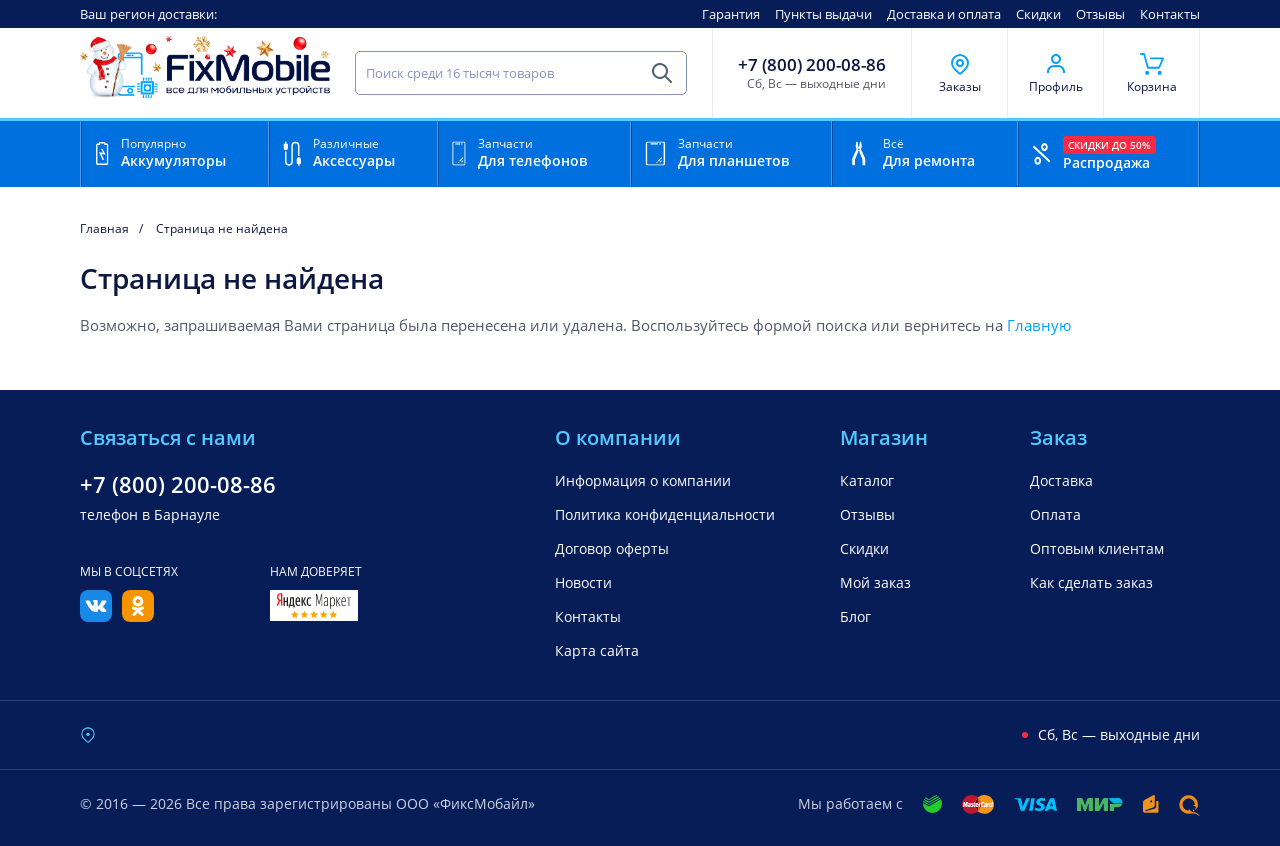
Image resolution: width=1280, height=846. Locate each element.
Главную (1039, 325)
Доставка (1061, 480)
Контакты (1170, 14)
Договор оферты (612, 548)
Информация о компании (643, 480)
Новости (583, 582)
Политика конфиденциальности (665, 514)
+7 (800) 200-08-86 (812, 65)
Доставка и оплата (944, 14)
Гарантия (731, 14)
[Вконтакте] (96, 616)
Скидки (1038, 14)
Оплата (1055, 514)
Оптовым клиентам (1097, 548)
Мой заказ (875, 582)
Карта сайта (597, 650)
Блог (855, 616)
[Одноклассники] (138, 616)
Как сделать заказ (1091, 582)
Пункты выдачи (823, 14)
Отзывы (1100, 14)
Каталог (867, 480)
